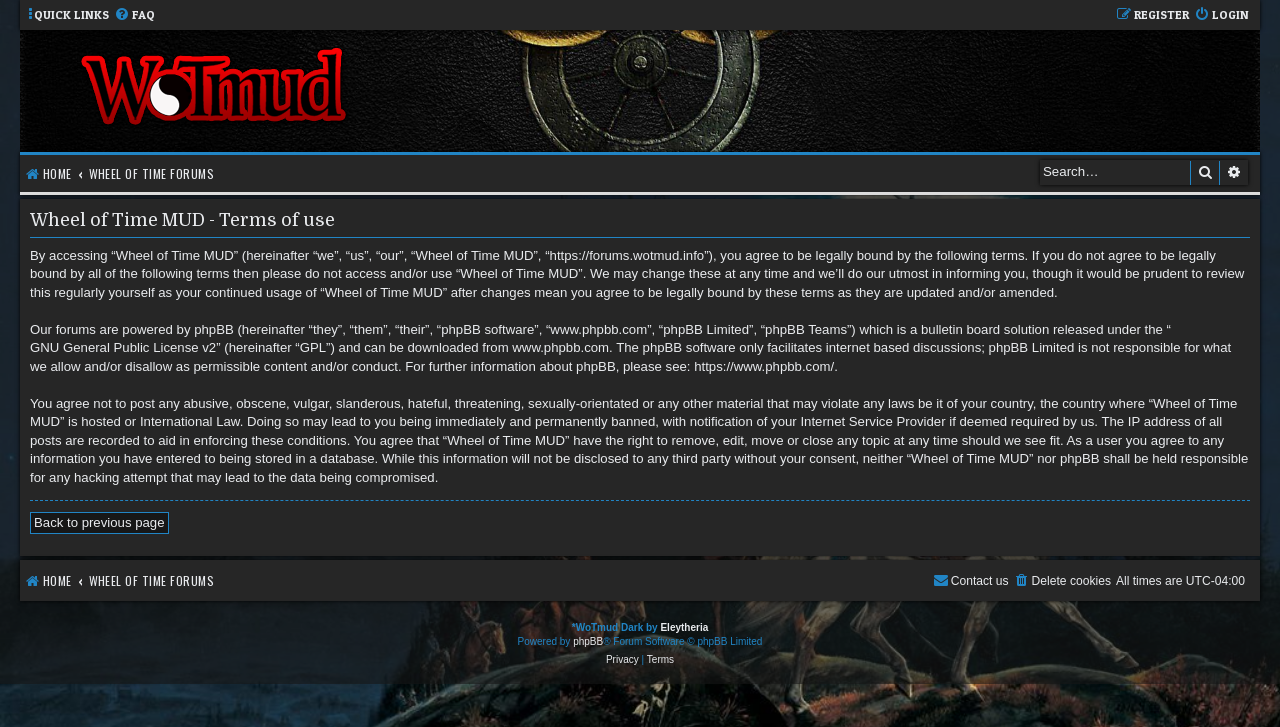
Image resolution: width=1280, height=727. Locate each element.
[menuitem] (134, 15)
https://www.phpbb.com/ (764, 366)
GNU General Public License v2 (123, 347)
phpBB (588, 641)
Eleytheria (684, 627)
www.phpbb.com (560, 347)
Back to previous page (99, 522)
